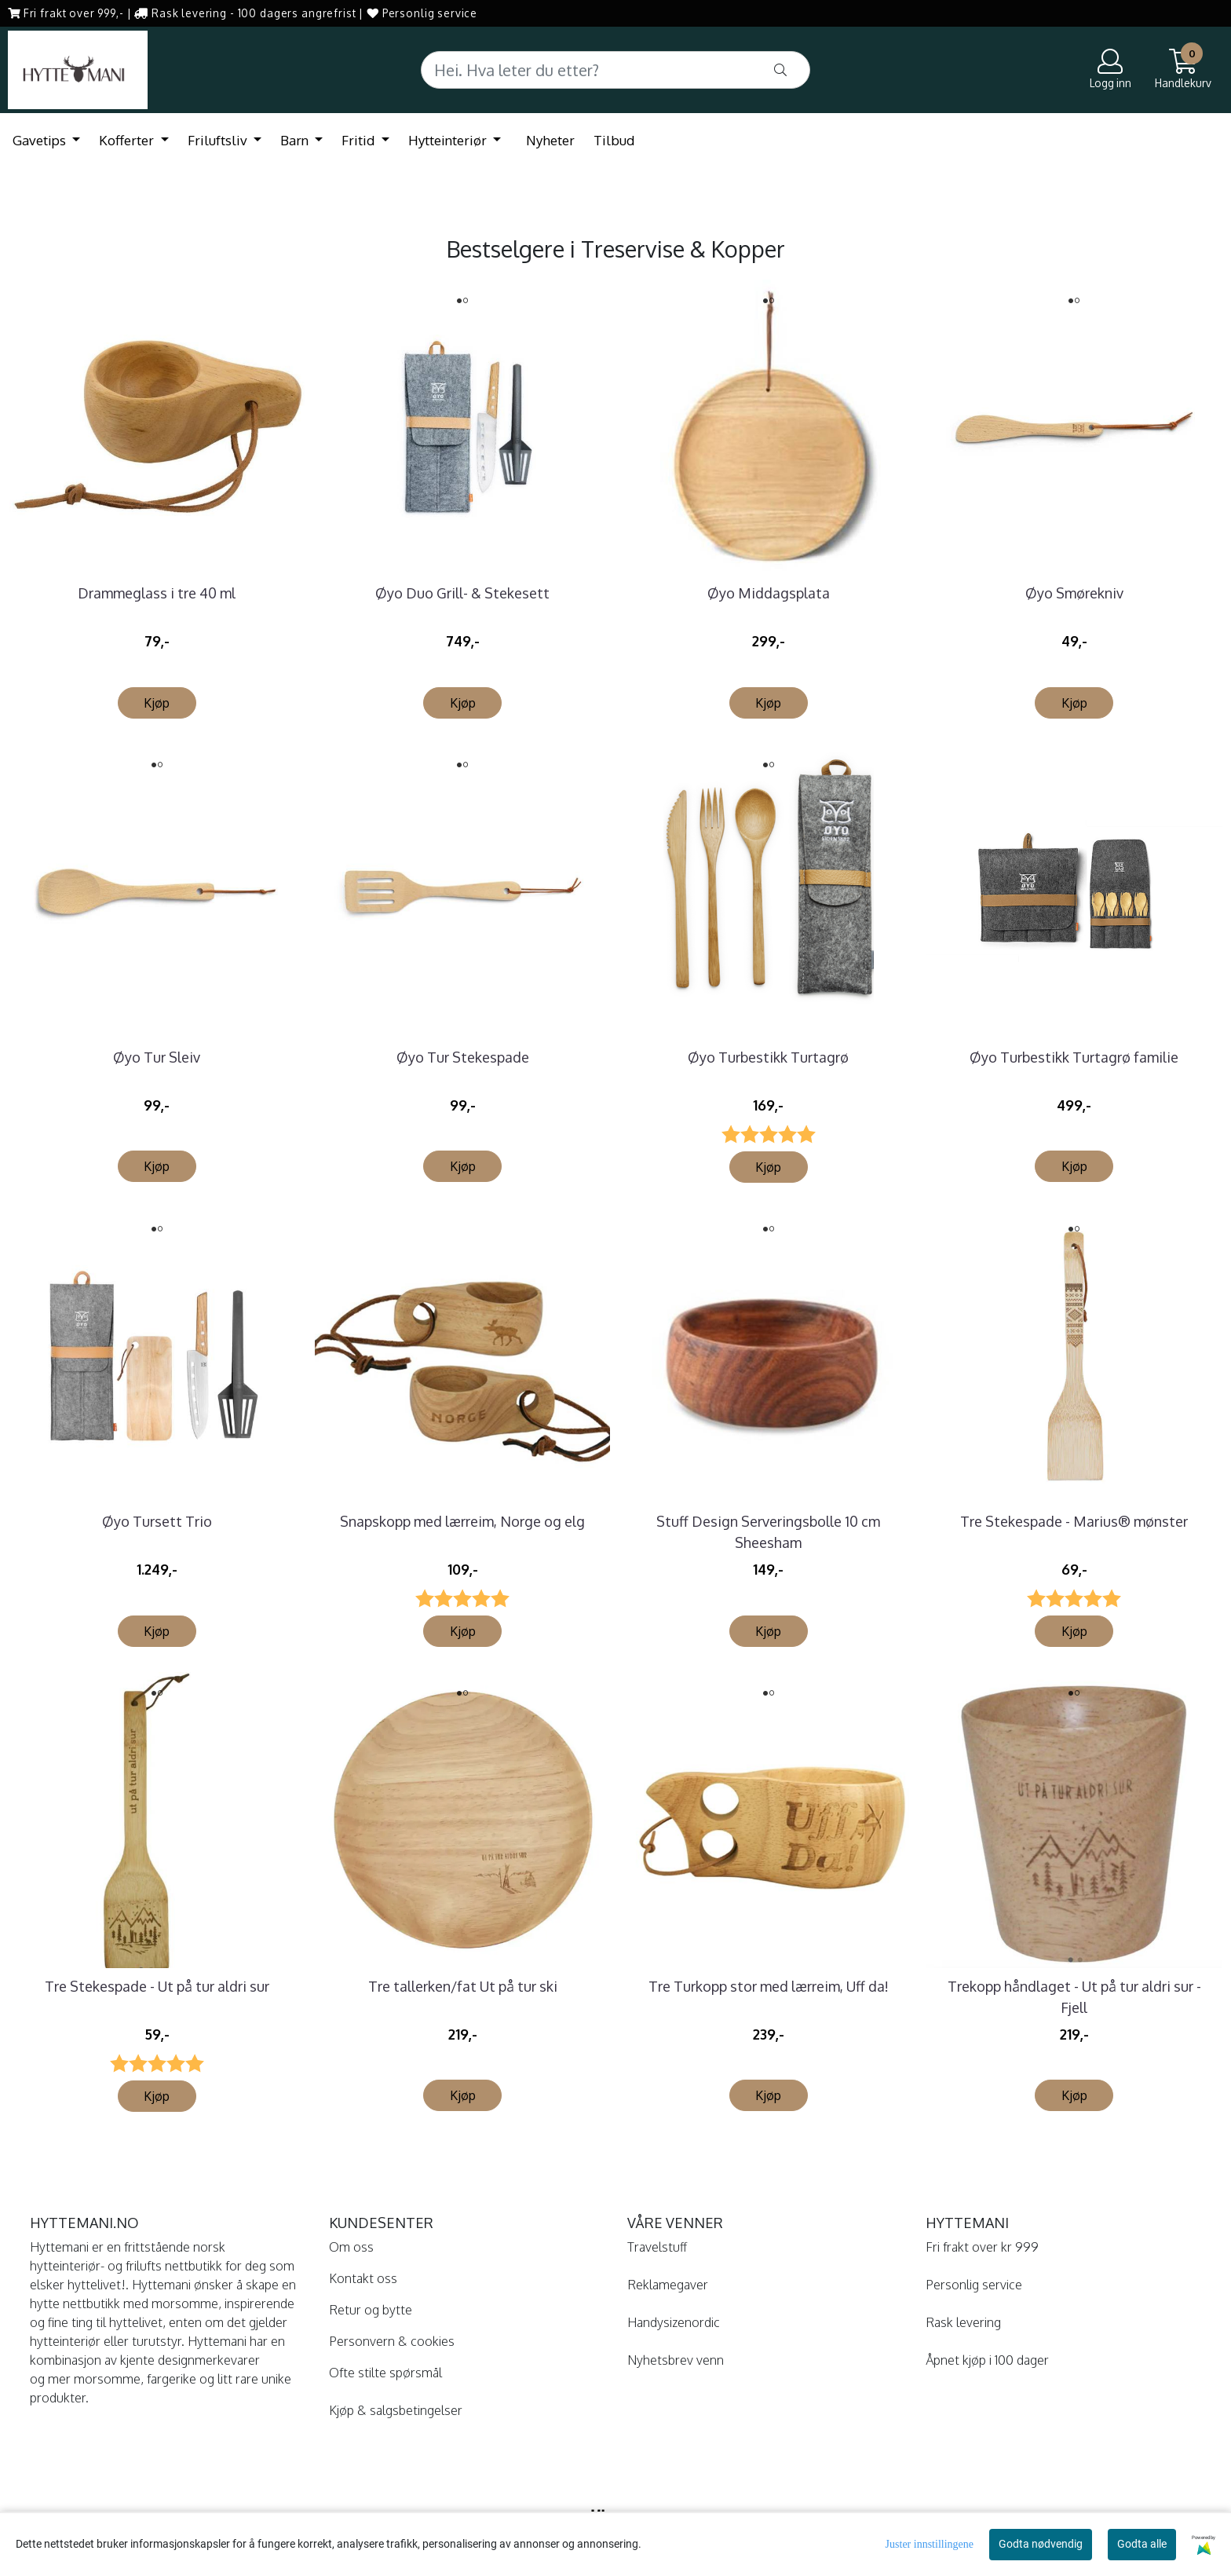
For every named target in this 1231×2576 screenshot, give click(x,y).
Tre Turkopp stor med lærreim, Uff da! (768, 1986)
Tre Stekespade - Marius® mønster (1074, 1521)
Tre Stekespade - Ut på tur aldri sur (157, 1986)
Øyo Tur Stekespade (462, 1057)
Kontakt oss (363, 2278)
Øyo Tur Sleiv (156, 1057)
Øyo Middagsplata (768, 593)
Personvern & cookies (392, 2341)
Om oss (351, 2247)
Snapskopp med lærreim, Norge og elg (462, 1521)
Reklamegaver (667, 2284)
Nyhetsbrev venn (675, 2360)
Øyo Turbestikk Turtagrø (768, 1057)
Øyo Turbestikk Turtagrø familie (1074, 1057)
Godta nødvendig (1041, 2544)
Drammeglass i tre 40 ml (157, 593)
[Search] (615, 70)
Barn (296, 140)
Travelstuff (657, 2247)
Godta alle (1142, 2544)
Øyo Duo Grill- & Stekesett (462, 593)
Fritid (360, 140)
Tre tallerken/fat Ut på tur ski (462, 1986)
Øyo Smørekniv (1074, 593)
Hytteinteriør (449, 140)
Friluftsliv (219, 140)
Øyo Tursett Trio (157, 1521)
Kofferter (128, 140)
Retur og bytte (370, 2310)
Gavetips (41, 140)
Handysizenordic (673, 2322)
